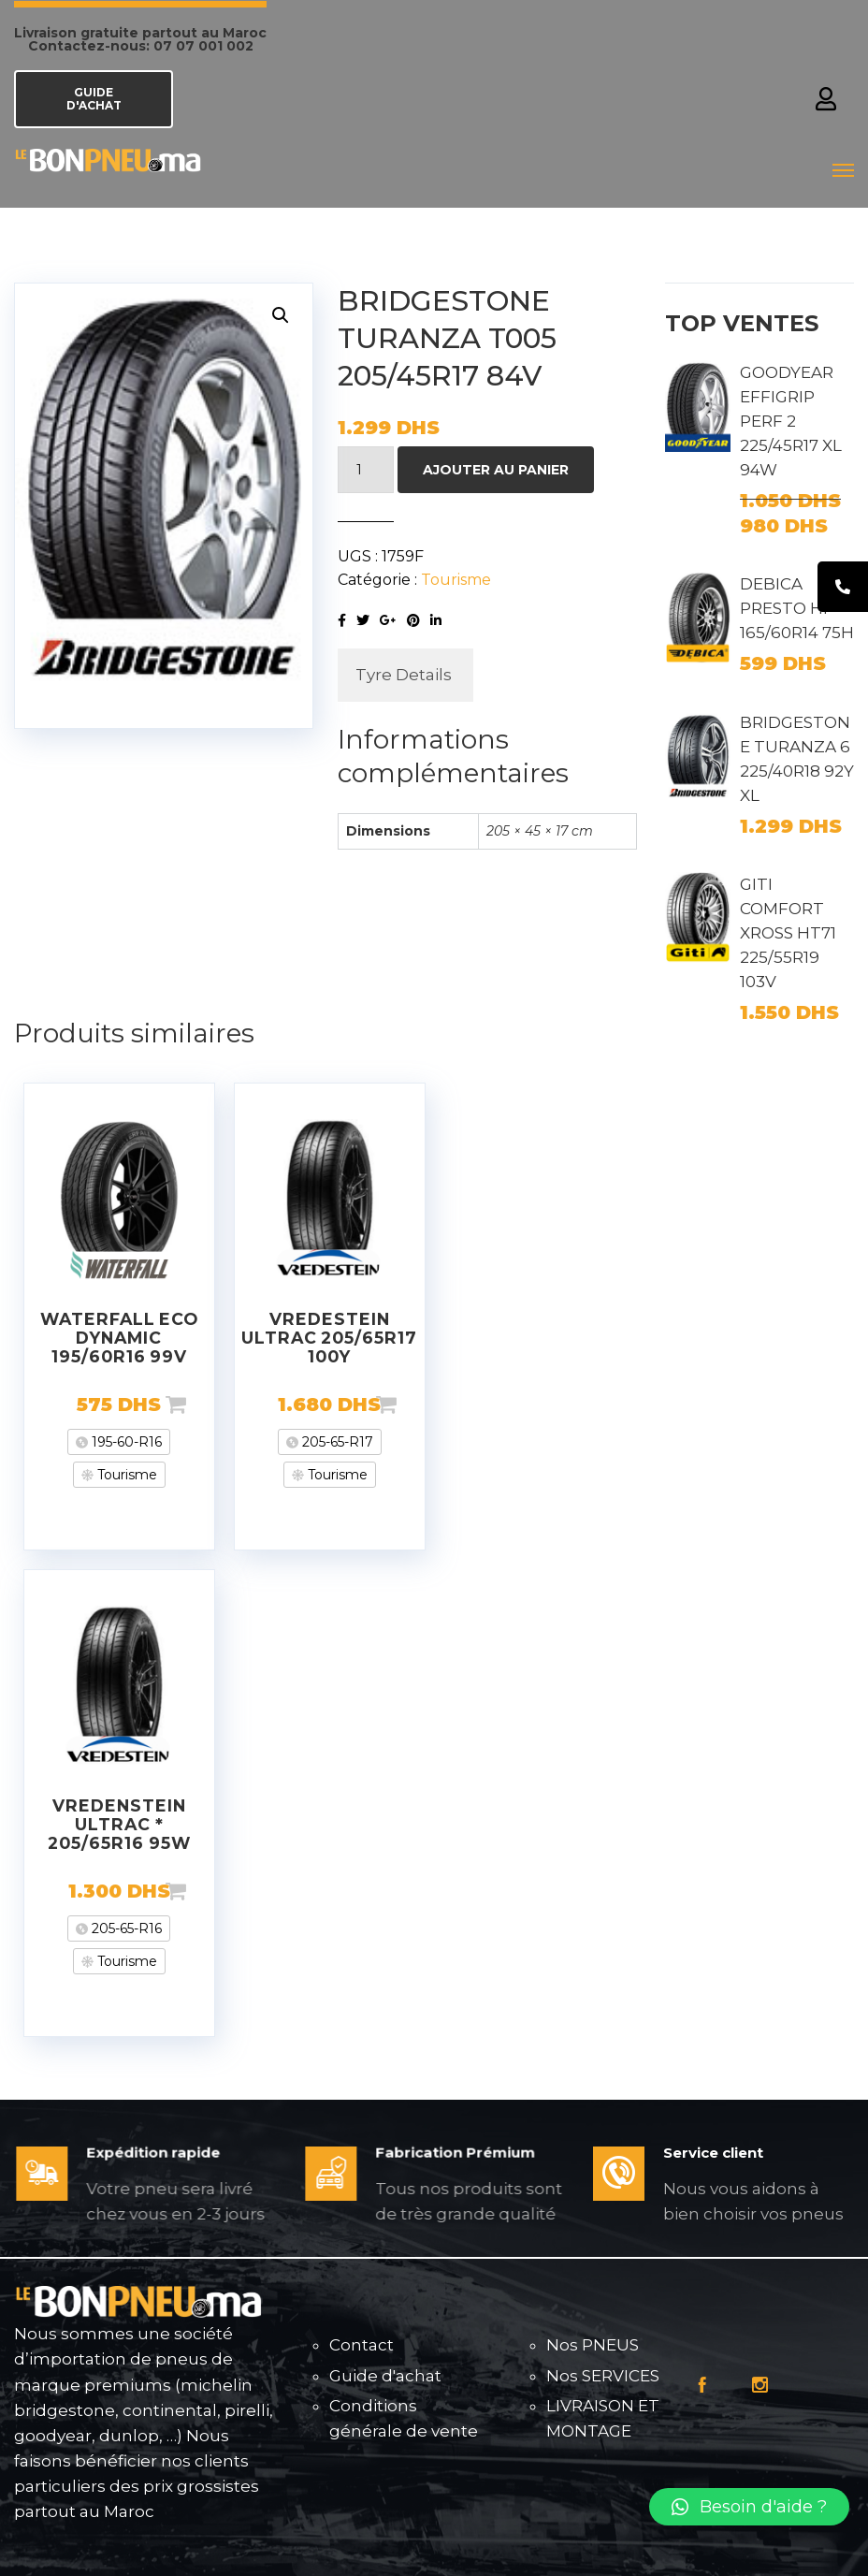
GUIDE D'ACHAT (94, 98)
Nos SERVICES (602, 2375)
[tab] (403, 675)
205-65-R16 (125, 1928)
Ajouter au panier (496, 469)
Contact (361, 2345)
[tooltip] (842, 586)
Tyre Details (403, 674)
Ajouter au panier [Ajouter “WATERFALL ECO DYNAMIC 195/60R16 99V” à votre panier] (205, 1404)
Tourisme (456, 580)
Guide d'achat (385, 2375)
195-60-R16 (125, 1442)
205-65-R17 (335, 1442)
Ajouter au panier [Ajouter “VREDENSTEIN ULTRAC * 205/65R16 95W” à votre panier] (205, 1891)
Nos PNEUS (592, 2345)
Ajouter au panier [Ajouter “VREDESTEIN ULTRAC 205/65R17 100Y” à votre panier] (416, 1404)
